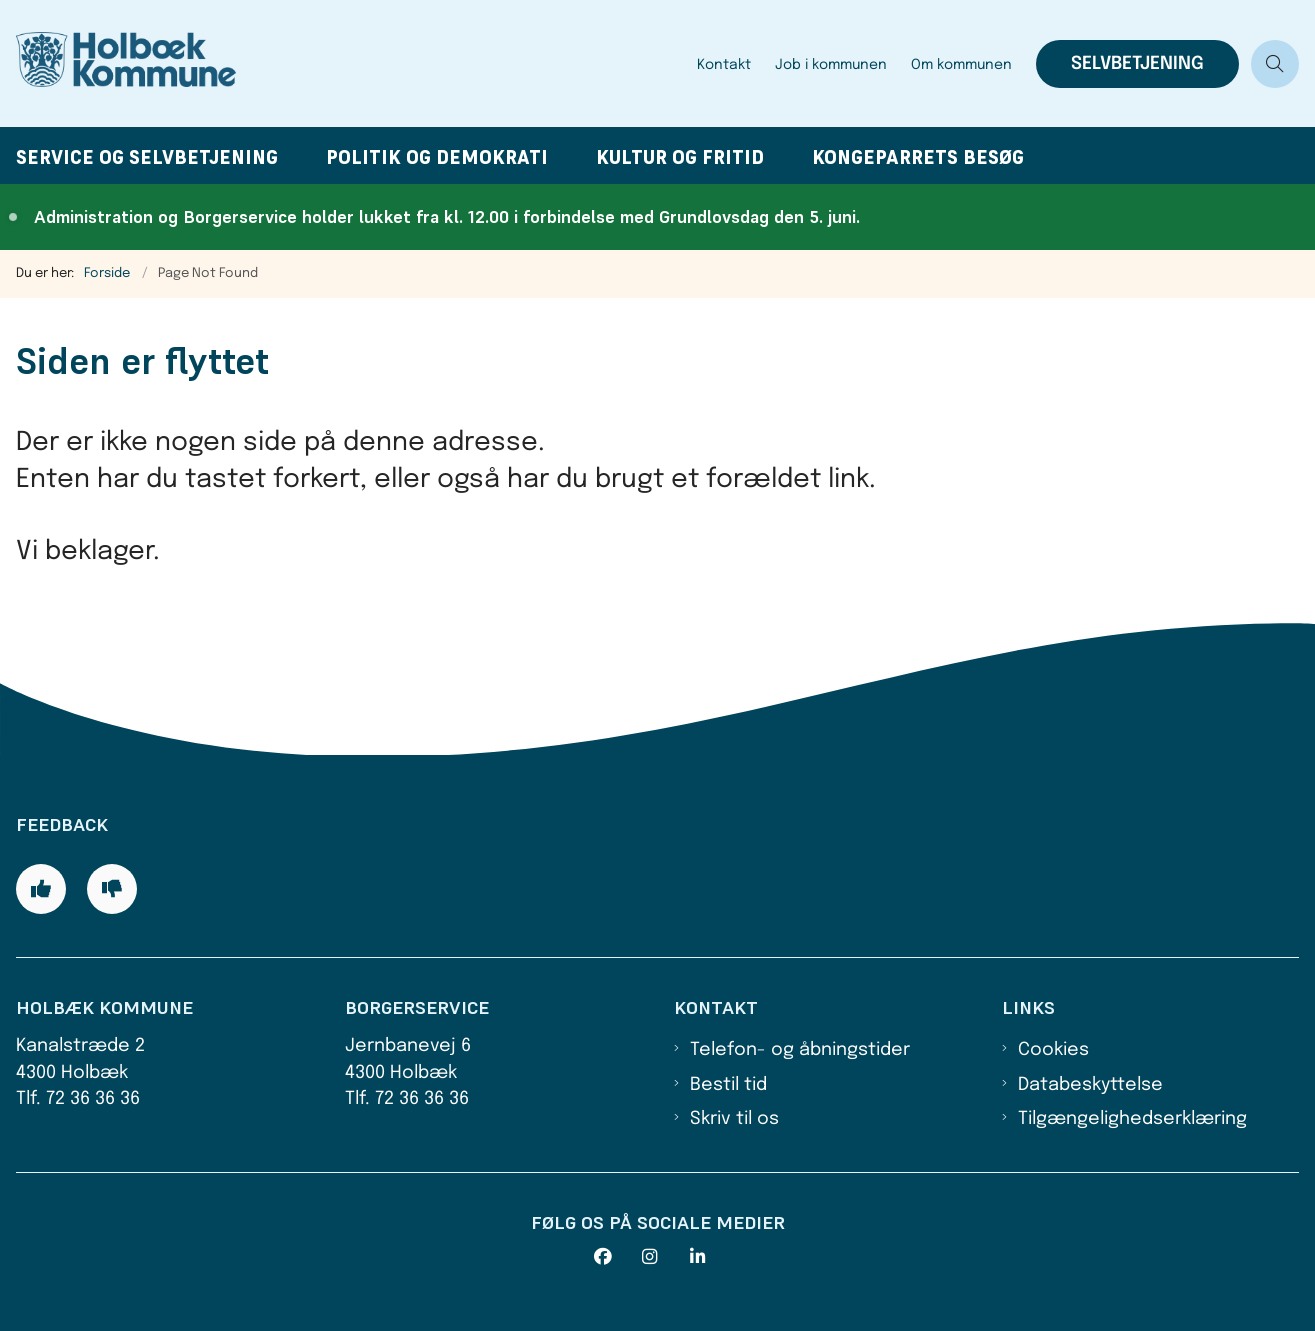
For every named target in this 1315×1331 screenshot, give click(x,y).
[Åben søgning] (1275, 64)
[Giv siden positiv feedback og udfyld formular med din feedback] (41, 889)
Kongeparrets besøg (918, 157)
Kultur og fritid (680, 157)
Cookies (1053, 1050)
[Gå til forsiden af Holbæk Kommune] (342, 63)
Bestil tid (728, 1085)
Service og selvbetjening (147, 157)
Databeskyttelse (1090, 1085)
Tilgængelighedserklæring (1132, 1119)
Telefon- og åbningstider (800, 1050)
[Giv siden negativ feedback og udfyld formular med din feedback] (112, 889)
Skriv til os (734, 1119)
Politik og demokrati (437, 157)
